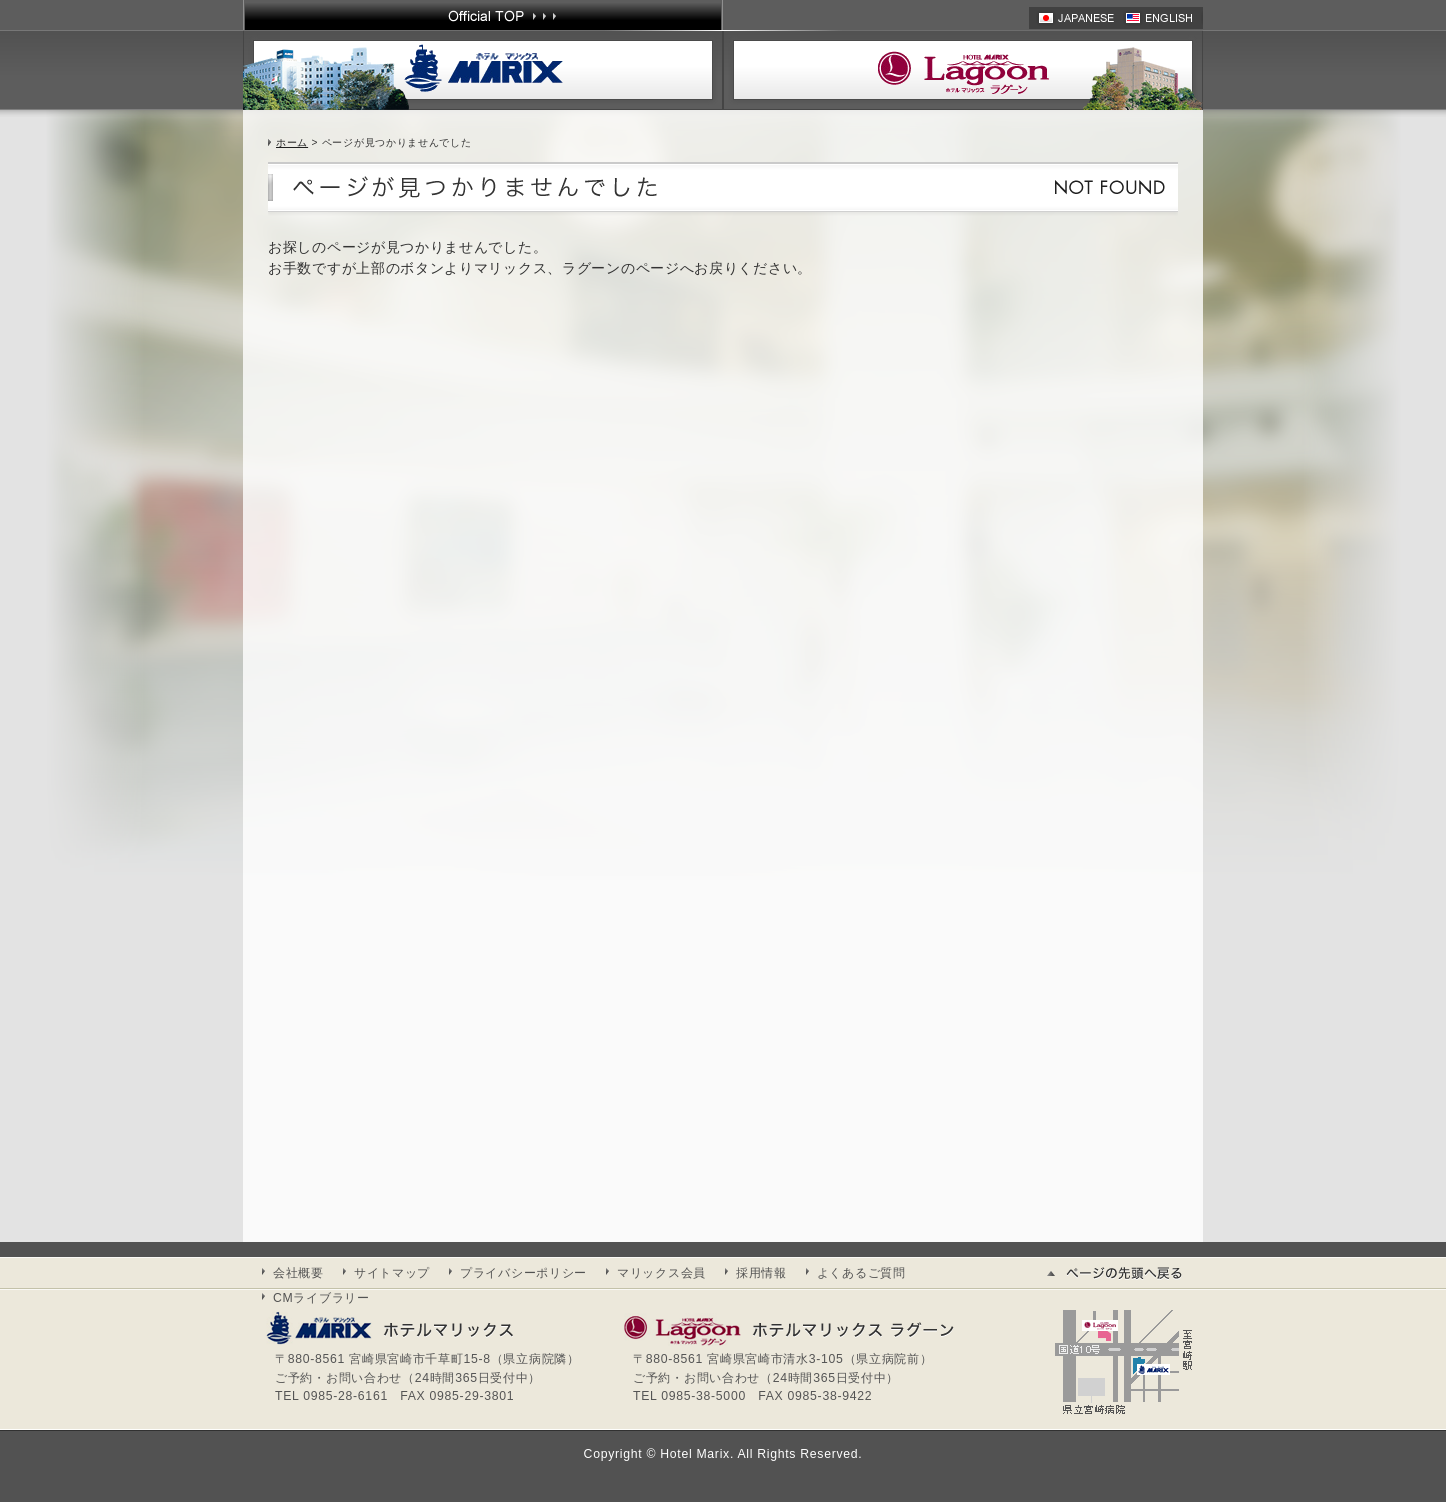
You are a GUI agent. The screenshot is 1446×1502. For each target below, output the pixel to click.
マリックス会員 (661, 1273)
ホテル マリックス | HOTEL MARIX (483, 70)
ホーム (292, 142)
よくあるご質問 (861, 1273)
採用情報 (761, 1273)
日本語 (1077, 18)
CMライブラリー (321, 1298)
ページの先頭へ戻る (1123, 1273)
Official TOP (483, 15)
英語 (1164, 18)
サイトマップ (392, 1273)
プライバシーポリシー (523, 1273)
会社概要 (298, 1273)
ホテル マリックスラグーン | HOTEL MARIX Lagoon (963, 70)
